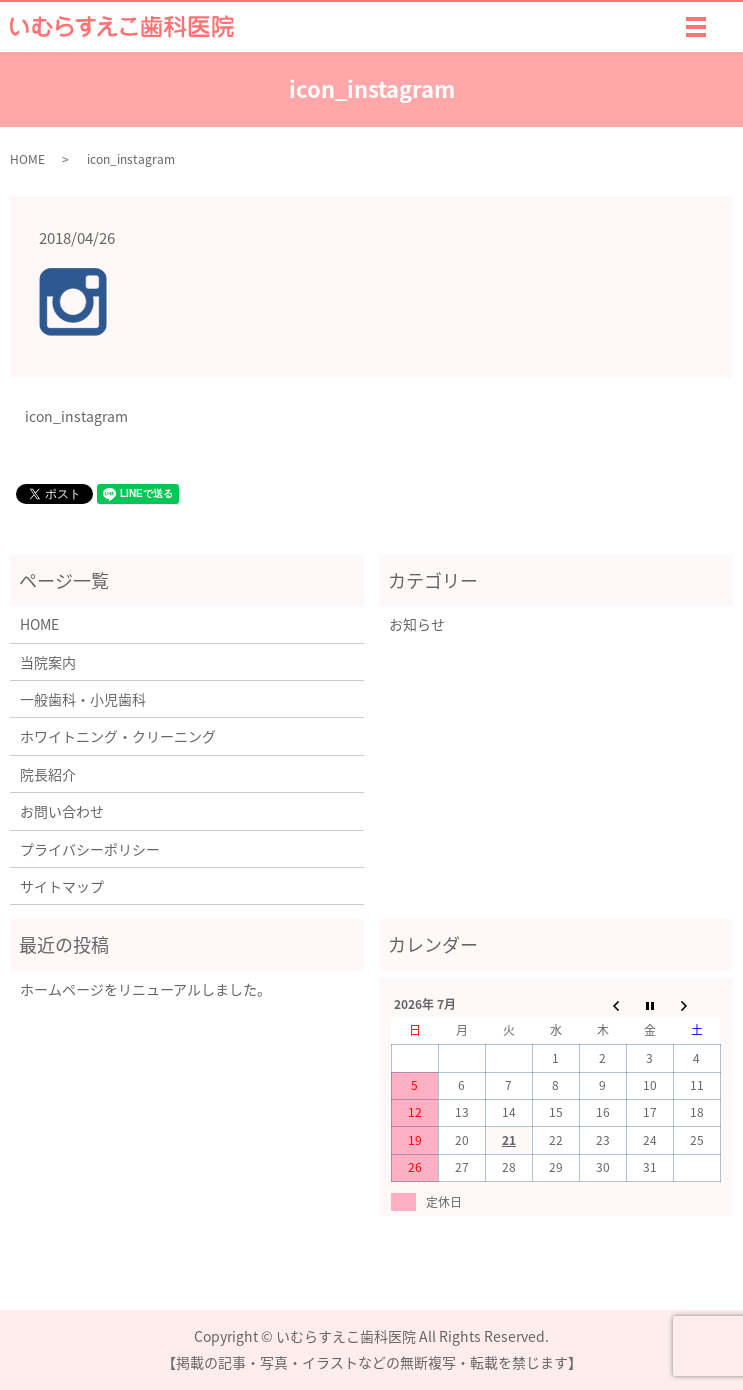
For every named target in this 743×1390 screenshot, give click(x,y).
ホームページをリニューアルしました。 (145, 989)
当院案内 (48, 662)
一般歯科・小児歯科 (83, 699)
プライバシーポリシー (90, 849)
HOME (27, 159)
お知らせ (417, 624)
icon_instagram (76, 416)
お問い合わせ (62, 811)
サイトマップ (62, 886)
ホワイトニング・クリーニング (118, 736)
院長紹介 (48, 774)
